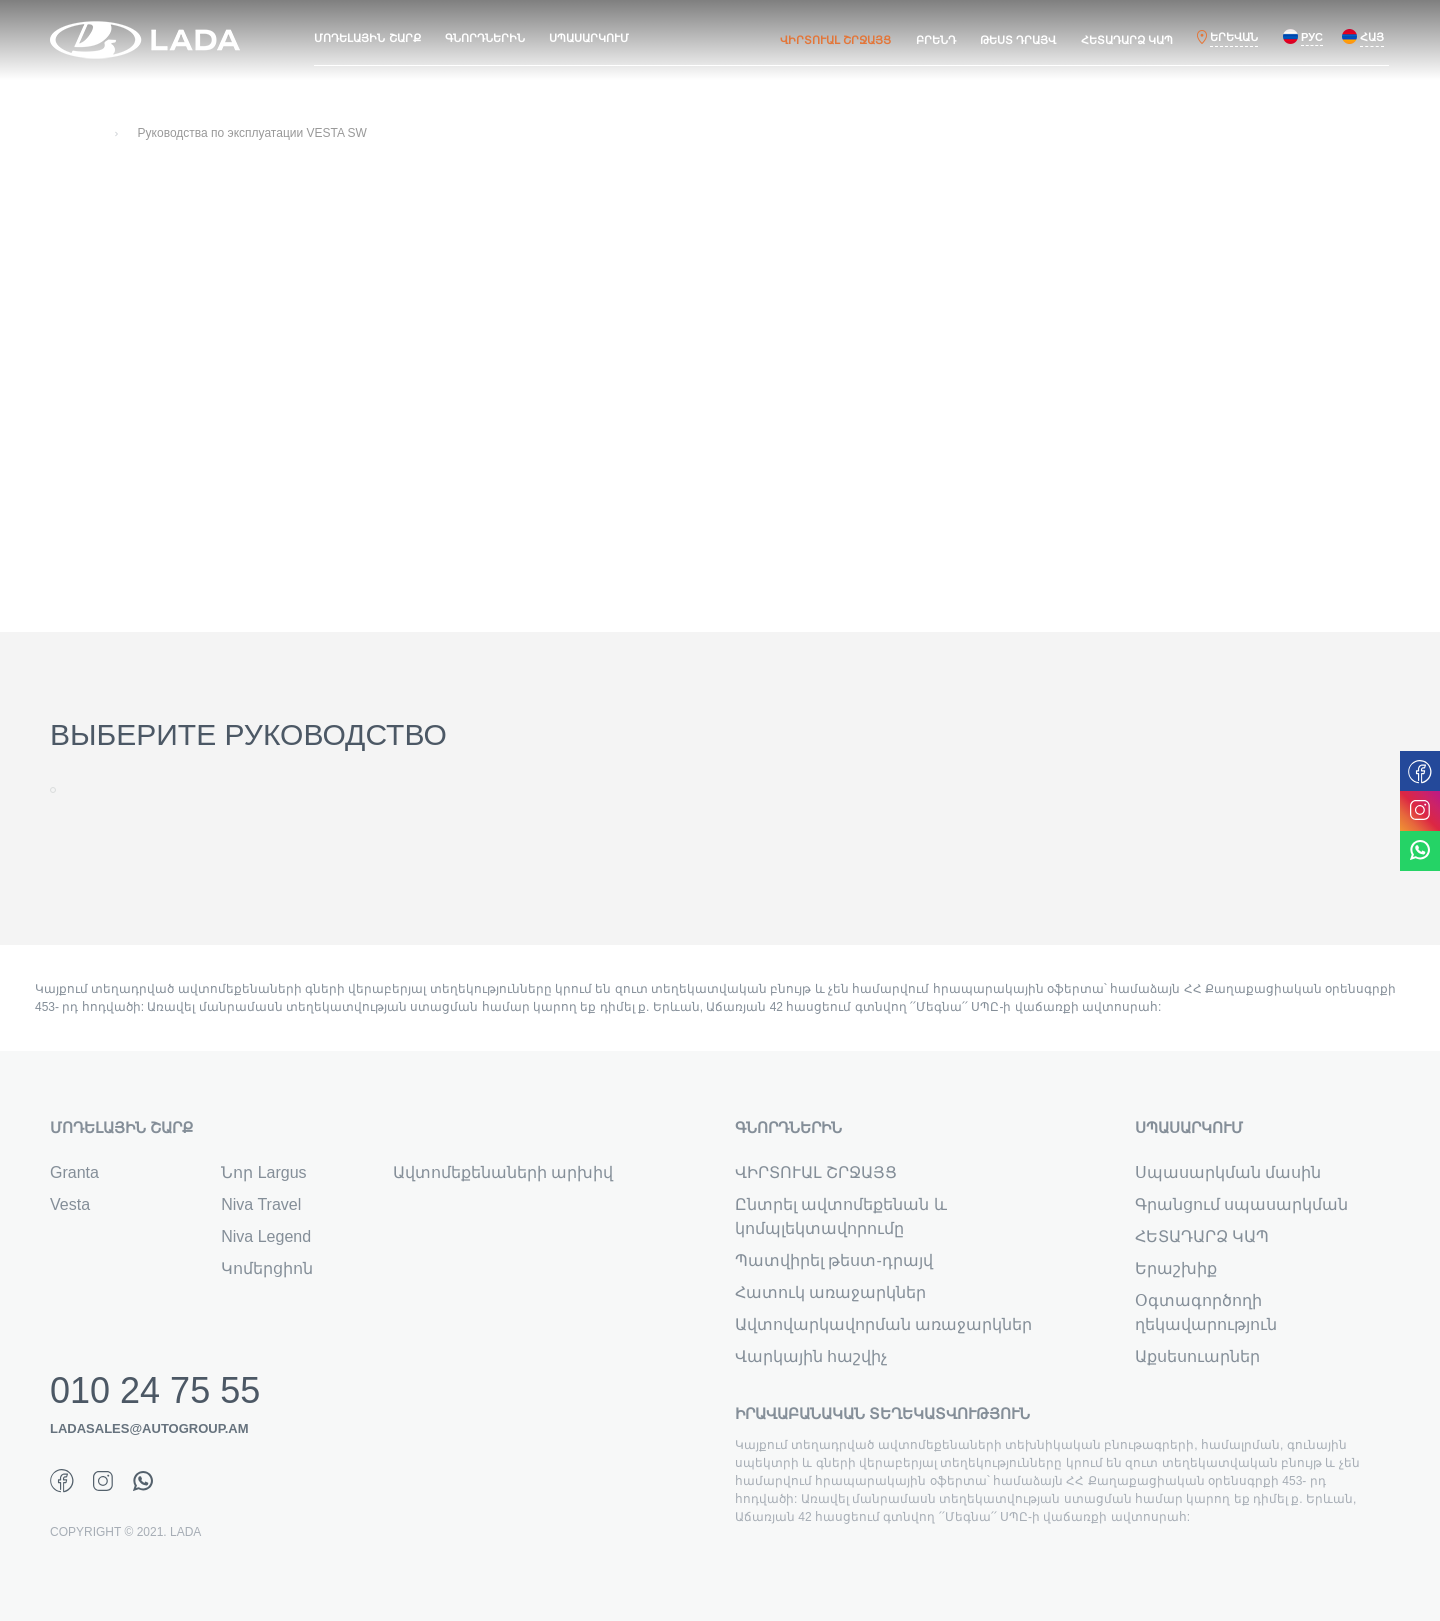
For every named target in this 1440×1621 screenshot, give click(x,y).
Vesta (70, 1204)
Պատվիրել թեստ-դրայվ (834, 1260)
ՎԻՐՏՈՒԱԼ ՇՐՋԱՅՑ (835, 40)
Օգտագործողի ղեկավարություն (1206, 1312)
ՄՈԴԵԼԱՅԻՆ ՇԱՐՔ (367, 38)
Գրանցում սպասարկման (1241, 1204)
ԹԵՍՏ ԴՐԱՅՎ (1018, 40)
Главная (73, 133)
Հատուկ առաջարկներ (830, 1292)
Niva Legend (266, 1236)
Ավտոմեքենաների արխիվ (503, 1172)
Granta (74, 1172)
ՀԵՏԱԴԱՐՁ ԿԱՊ (1127, 40)
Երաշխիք (1176, 1268)
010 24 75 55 (155, 1391)
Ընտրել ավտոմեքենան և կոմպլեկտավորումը (841, 1216)
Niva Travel (261, 1204)
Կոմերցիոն (267, 1268)
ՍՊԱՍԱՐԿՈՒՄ (589, 38)
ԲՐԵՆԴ (936, 40)
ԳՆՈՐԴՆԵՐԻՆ (485, 38)
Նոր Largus (263, 1172)
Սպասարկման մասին (1228, 1172)
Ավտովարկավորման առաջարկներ (883, 1324)
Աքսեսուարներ (1197, 1356)
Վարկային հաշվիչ (811, 1356)
